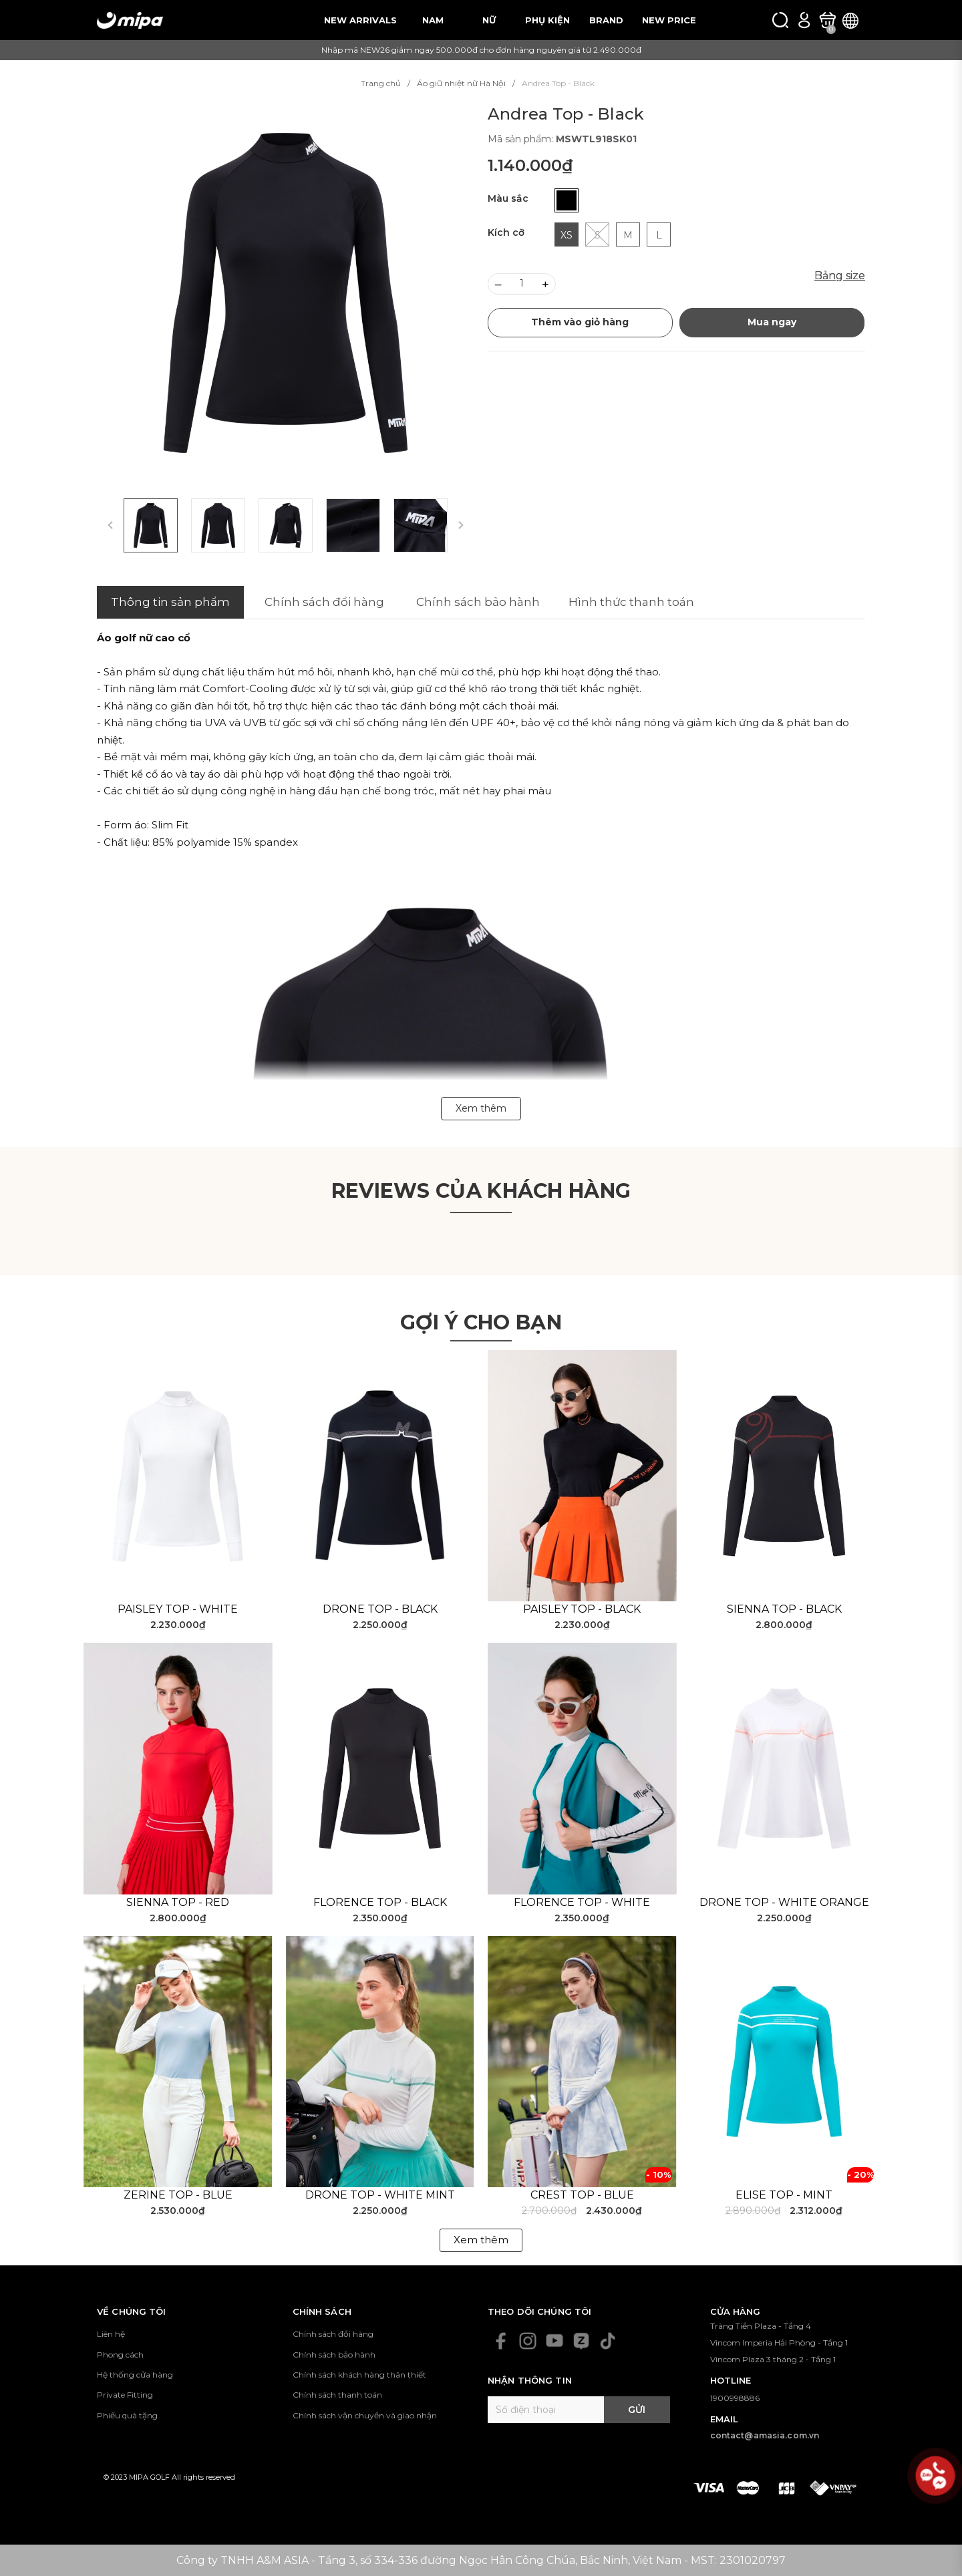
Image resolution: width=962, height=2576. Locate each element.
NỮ (489, 20)
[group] (285, 293)
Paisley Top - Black (582, 1609)
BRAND (606, 20)
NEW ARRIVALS (360, 20)
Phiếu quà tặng (127, 2415)
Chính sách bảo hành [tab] (478, 602)
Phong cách (120, 2355)
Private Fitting (125, 2395)
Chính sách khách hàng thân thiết (359, 2375)
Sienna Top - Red (177, 1902)
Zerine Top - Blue (178, 2195)
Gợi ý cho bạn (481, 1322)
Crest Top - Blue (582, 2195)
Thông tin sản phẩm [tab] (170, 602)
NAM (433, 20)
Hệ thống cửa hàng (135, 2375)
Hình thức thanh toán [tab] (631, 602)
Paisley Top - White (178, 1609)
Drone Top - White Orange (784, 1902)
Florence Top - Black (380, 1902)
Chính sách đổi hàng (333, 2334)
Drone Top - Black (380, 1609)
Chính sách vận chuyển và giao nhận (365, 2415)
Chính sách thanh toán (337, 2395)
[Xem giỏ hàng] (827, 20)
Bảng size (839, 275)
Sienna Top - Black (784, 1609)
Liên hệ (111, 2334)
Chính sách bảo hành (334, 2355)
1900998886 (735, 2398)
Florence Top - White (582, 1902)
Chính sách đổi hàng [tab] (324, 602)
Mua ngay (772, 322)
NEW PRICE (669, 20)
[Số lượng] (522, 284)
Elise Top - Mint (784, 2195)
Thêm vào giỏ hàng (580, 322)
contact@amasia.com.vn (765, 2435)
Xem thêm (481, 2239)
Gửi (636, 2410)
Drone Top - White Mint (380, 2195)
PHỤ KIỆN (547, 20)
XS (566, 235)
